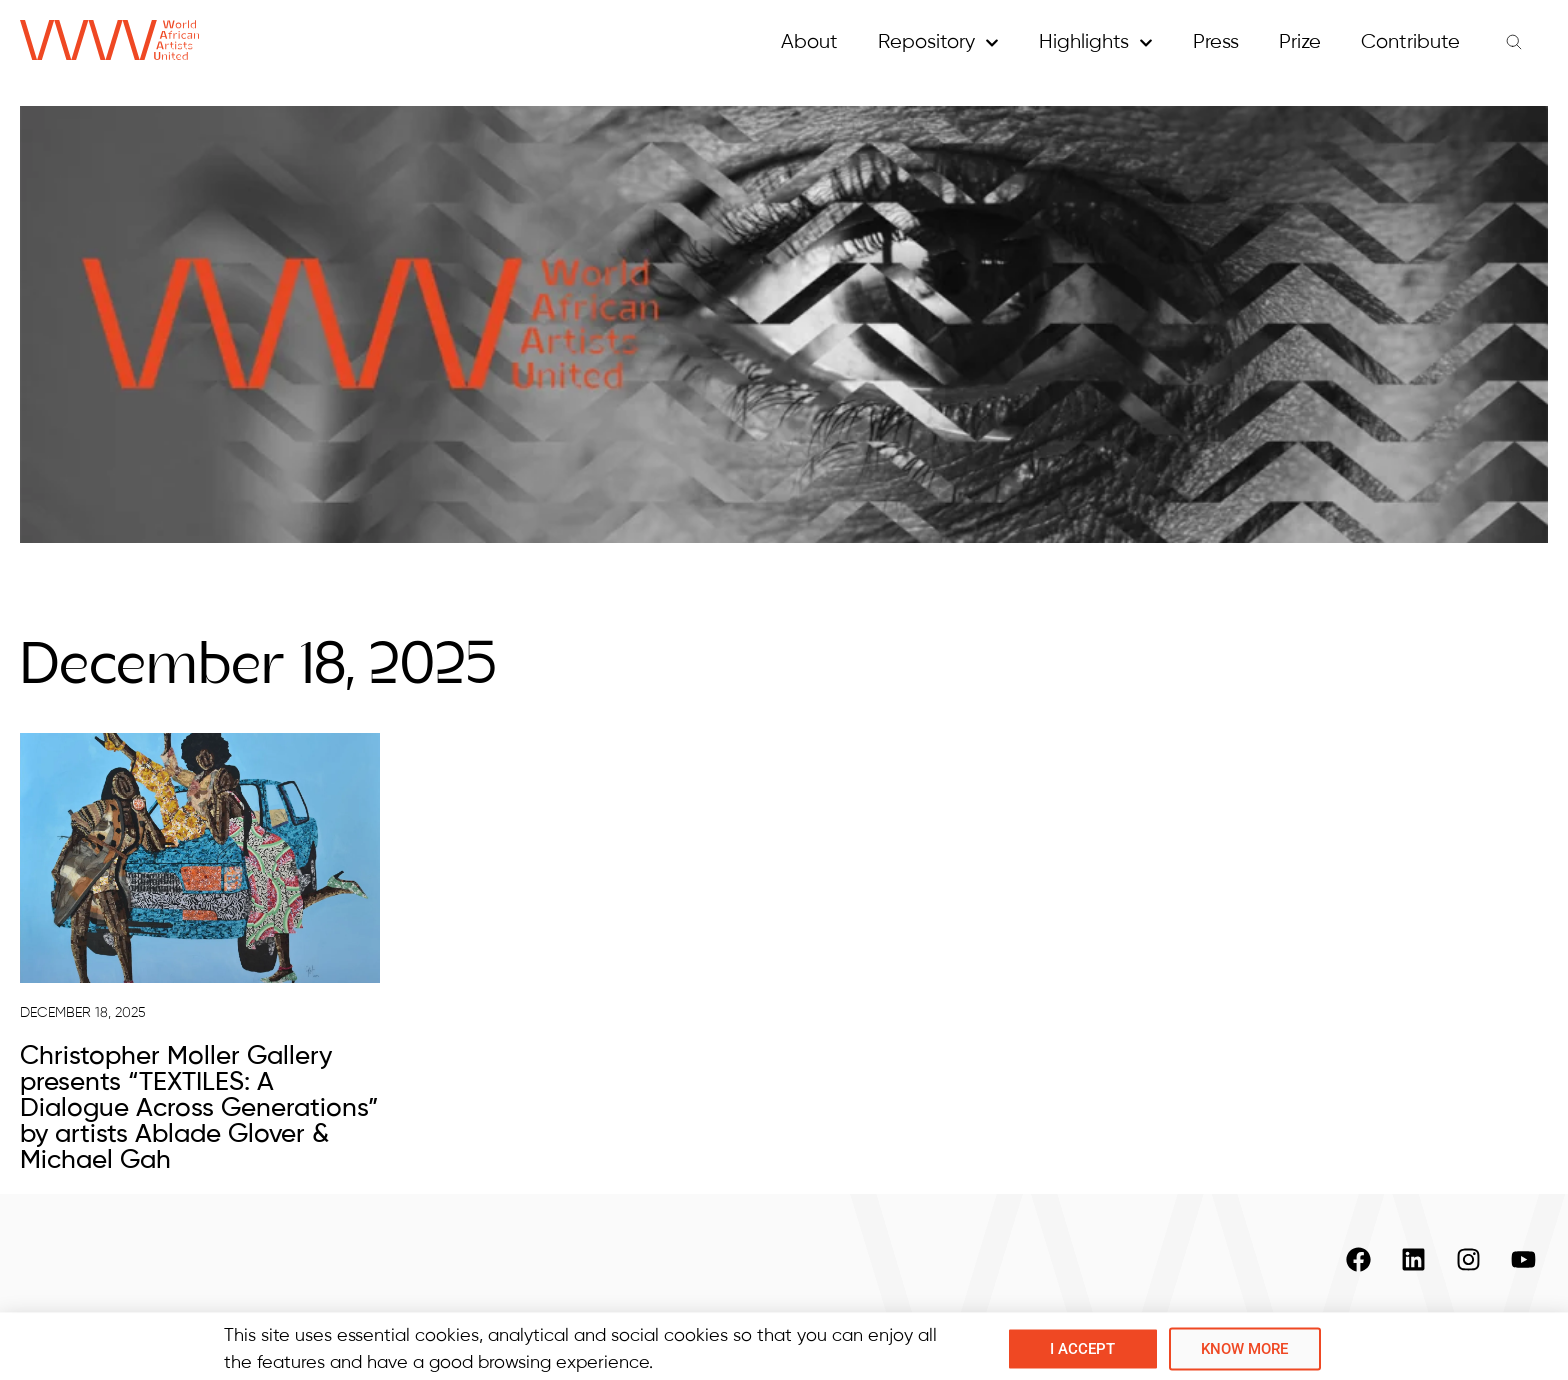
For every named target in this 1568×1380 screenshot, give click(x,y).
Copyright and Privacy (1425, 1326)
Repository (938, 43)
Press (1216, 42)
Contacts (1240, 1326)
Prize (1300, 42)
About (809, 42)
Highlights (1096, 43)
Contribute (1410, 42)
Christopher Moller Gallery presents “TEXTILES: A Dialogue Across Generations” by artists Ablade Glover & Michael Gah (199, 1109)
